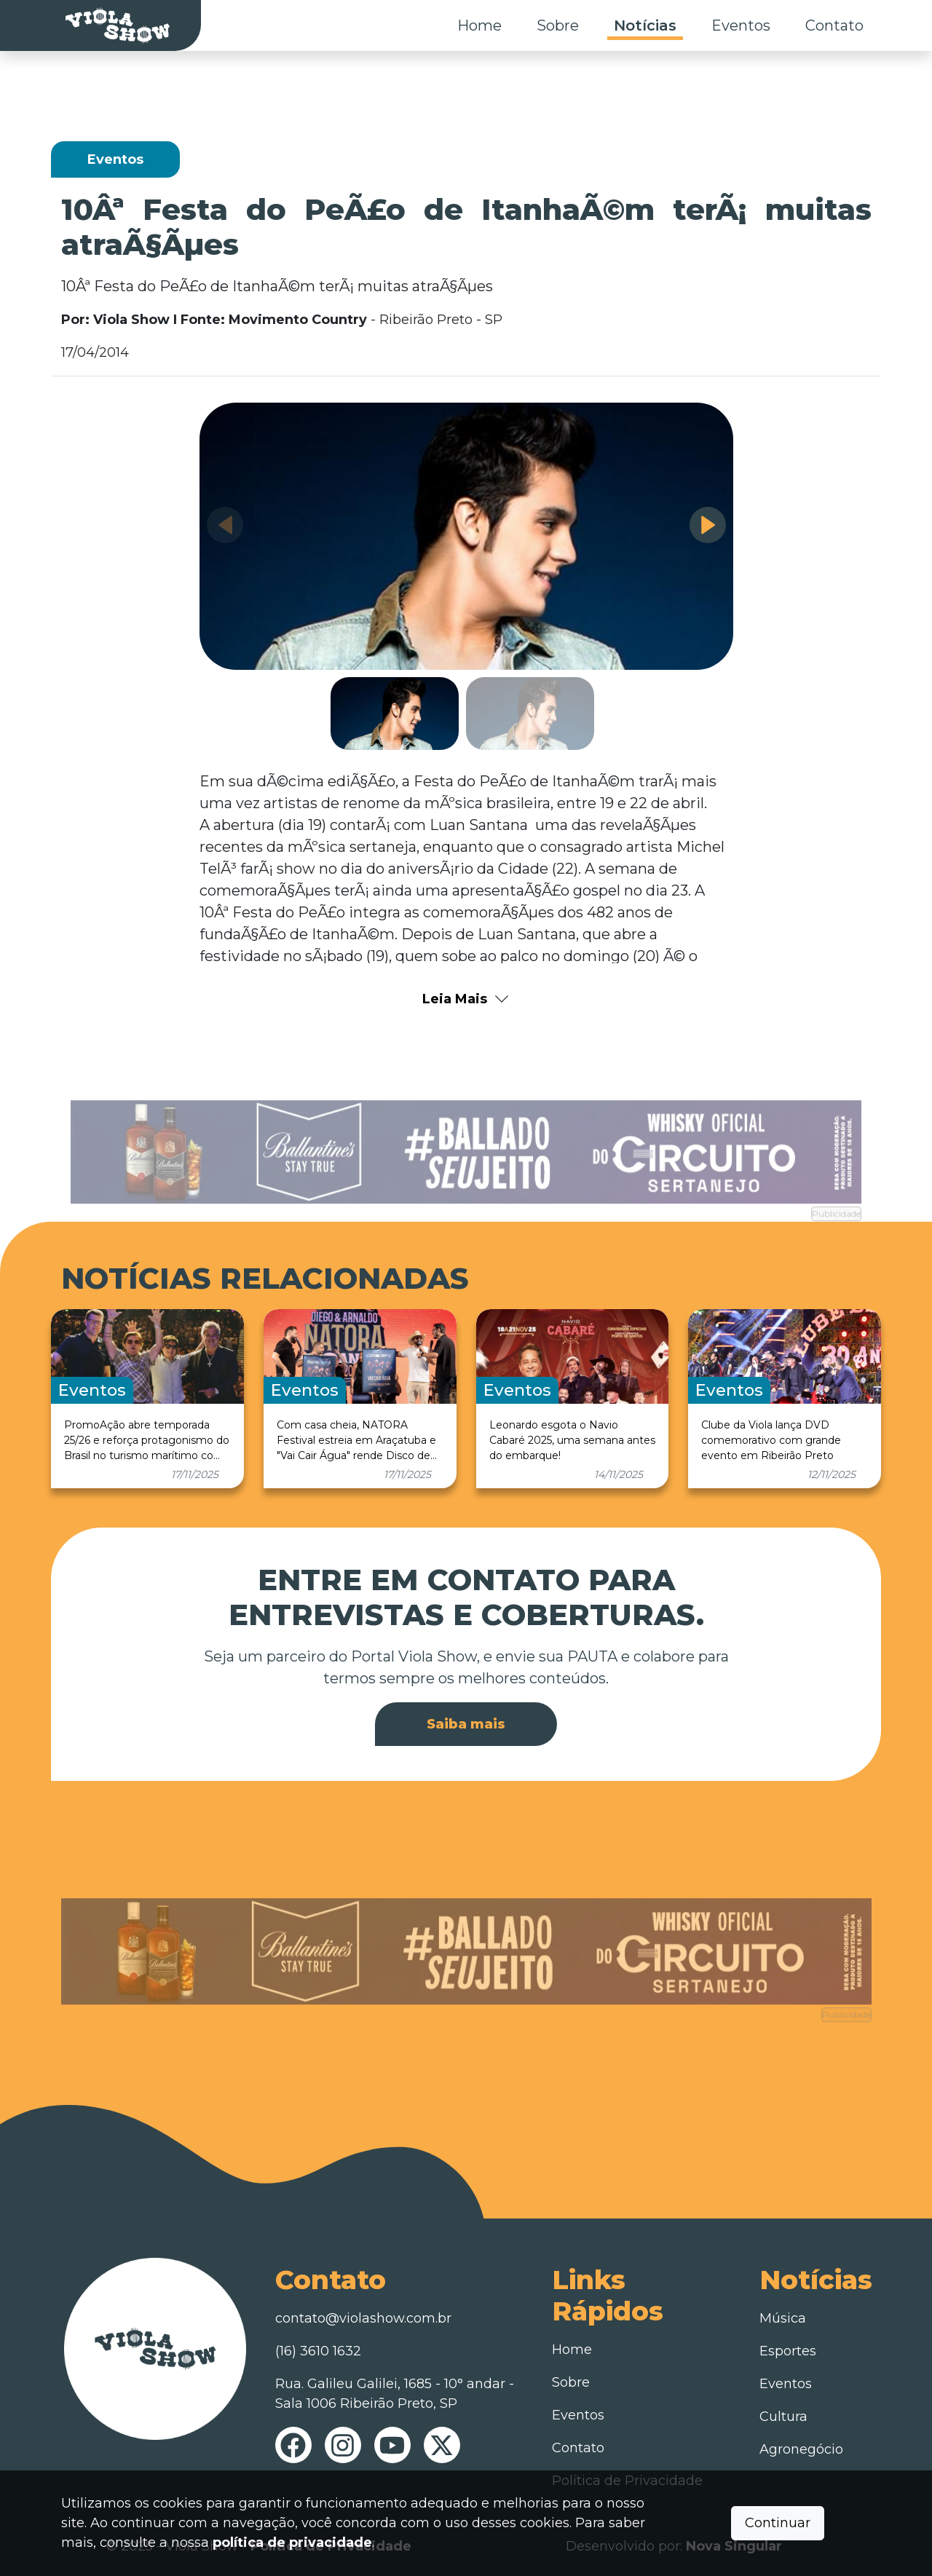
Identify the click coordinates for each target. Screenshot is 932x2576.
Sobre (558, 25)
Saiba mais (466, 1724)
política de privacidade (292, 2542)
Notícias (645, 25)
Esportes (787, 2351)
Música (782, 2318)
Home (479, 25)
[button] (708, 525)
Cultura (783, 2417)
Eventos (740, 25)
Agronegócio (801, 2449)
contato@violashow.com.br (363, 2318)
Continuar (777, 2523)
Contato (834, 25)
